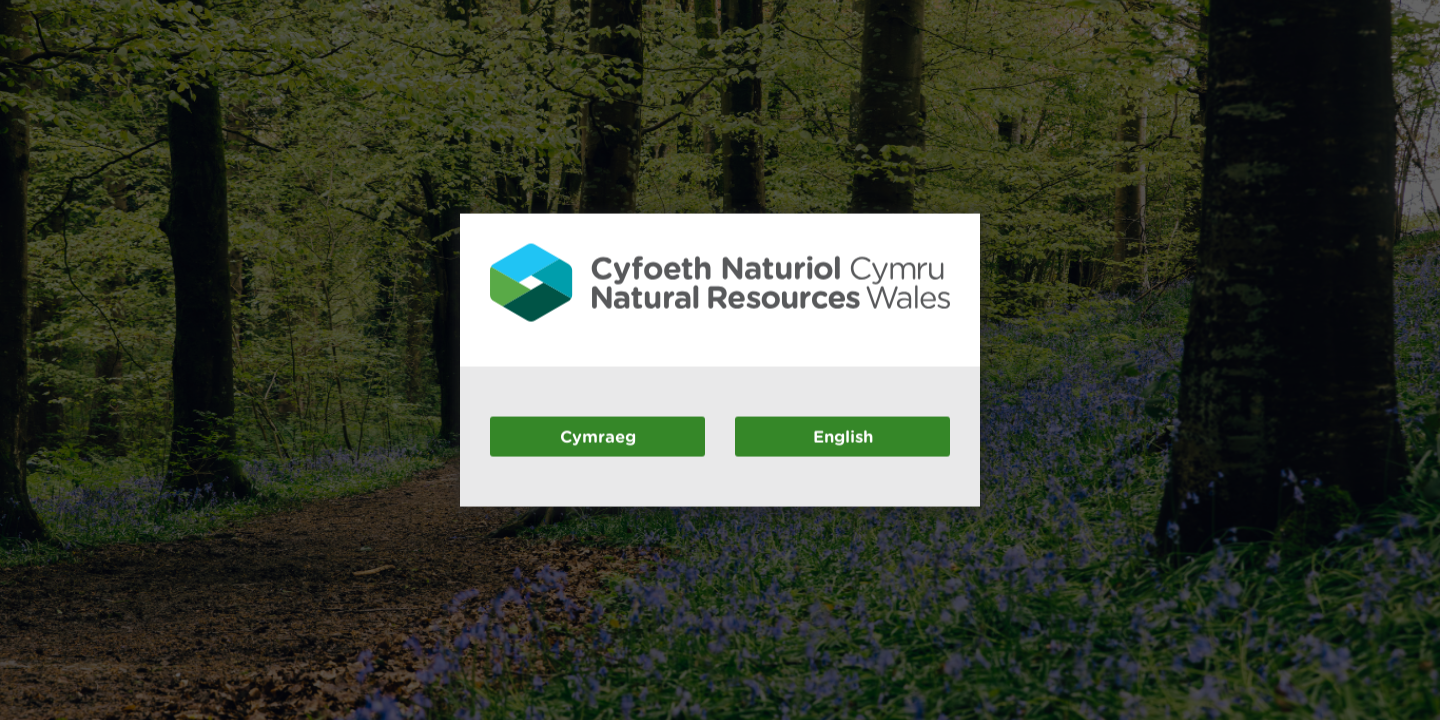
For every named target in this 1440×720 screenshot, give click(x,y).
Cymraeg (598, 435)
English (843, 435)
